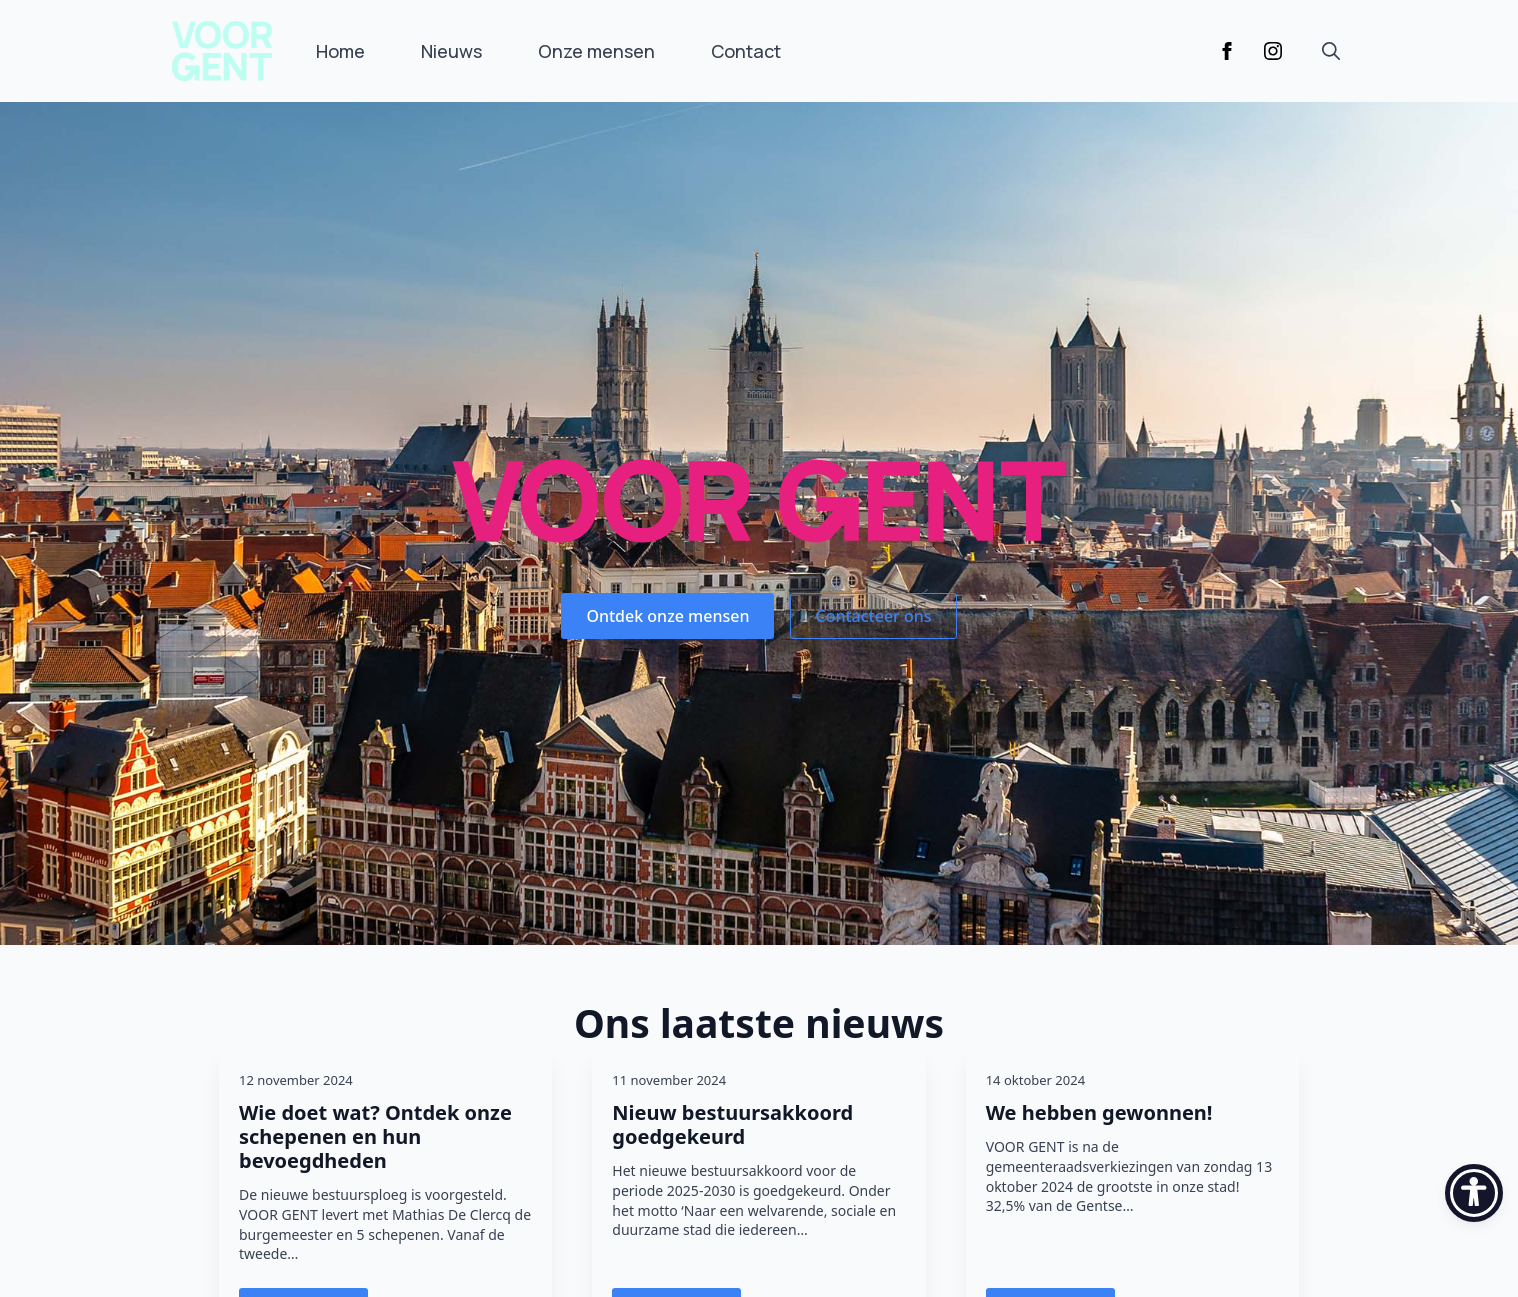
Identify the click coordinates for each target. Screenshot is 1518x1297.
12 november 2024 (296, 1080)
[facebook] (1227, 51)
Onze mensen (596, 51)
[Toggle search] (1331, 51)
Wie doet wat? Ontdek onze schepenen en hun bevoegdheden (375, 1137)
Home (340, 51)
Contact (746, 51)
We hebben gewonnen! (1099, 1113)
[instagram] (1273, 51)
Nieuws (451, 51)
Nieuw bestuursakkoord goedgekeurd (732, 1125)
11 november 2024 (669, 1080)
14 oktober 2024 (1035, 1080)
